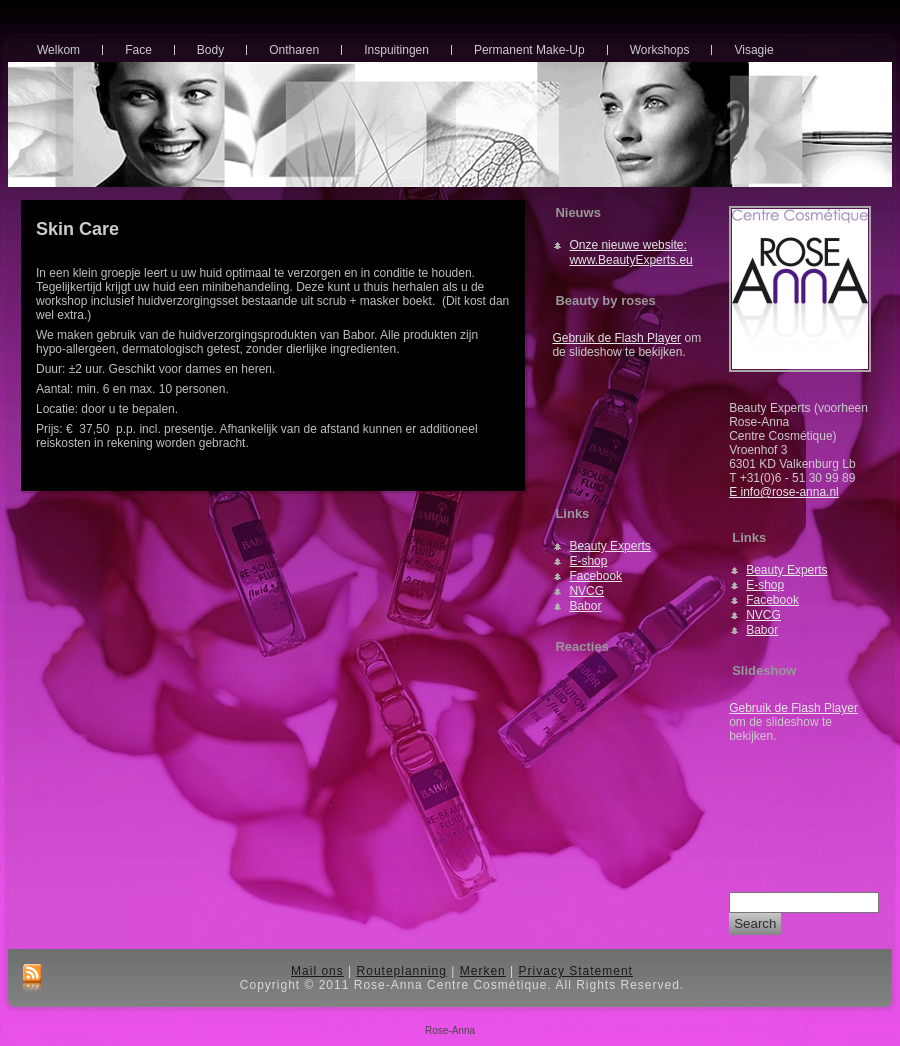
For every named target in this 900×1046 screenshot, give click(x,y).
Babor (585, 606)
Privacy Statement (576, 971)
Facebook (595, 576)
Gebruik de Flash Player (616, 338)
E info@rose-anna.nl (784, 492)
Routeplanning (402, 971)
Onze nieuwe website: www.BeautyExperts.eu (630, 252)
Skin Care (77, 229)
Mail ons (317, 971)
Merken (483, 971)
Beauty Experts (609, 546)
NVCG (586, 591)
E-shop (588, 561)
